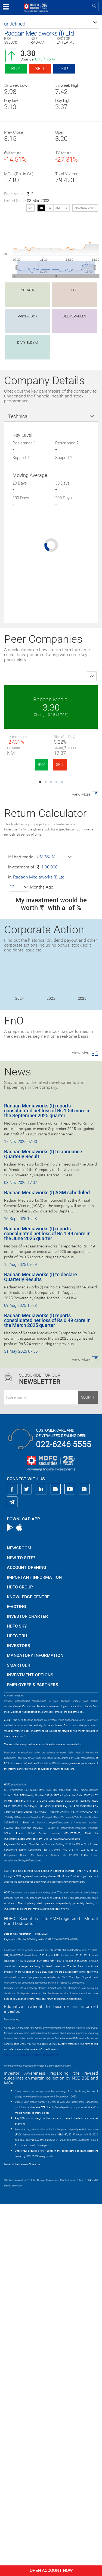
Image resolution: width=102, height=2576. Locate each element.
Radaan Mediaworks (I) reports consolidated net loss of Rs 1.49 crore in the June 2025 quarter (47, 1605)
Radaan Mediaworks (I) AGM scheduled (47, 1564)
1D (41, 208)
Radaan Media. (51, 699)
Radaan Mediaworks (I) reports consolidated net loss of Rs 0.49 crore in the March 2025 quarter (47, 1692)
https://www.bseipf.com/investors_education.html (31, 2426)
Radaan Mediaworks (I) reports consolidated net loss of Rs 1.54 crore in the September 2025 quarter (47, 1482)
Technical (18, 416)
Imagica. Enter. (51, 984)
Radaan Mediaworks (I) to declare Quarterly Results (40, 1648)
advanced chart (85, 207)
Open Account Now (51, 2570)
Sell (40, 68)
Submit (88, 1769)
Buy (15, 68)
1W (49, 208)
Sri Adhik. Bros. (51, 889)
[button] (51, 24)
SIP (64, 68)
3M (57, 208)
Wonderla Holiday (51, 794)
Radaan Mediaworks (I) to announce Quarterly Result (43, 1525)
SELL (60, 764)
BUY (41, 764)
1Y (65, 208)
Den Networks (51, 1079)
